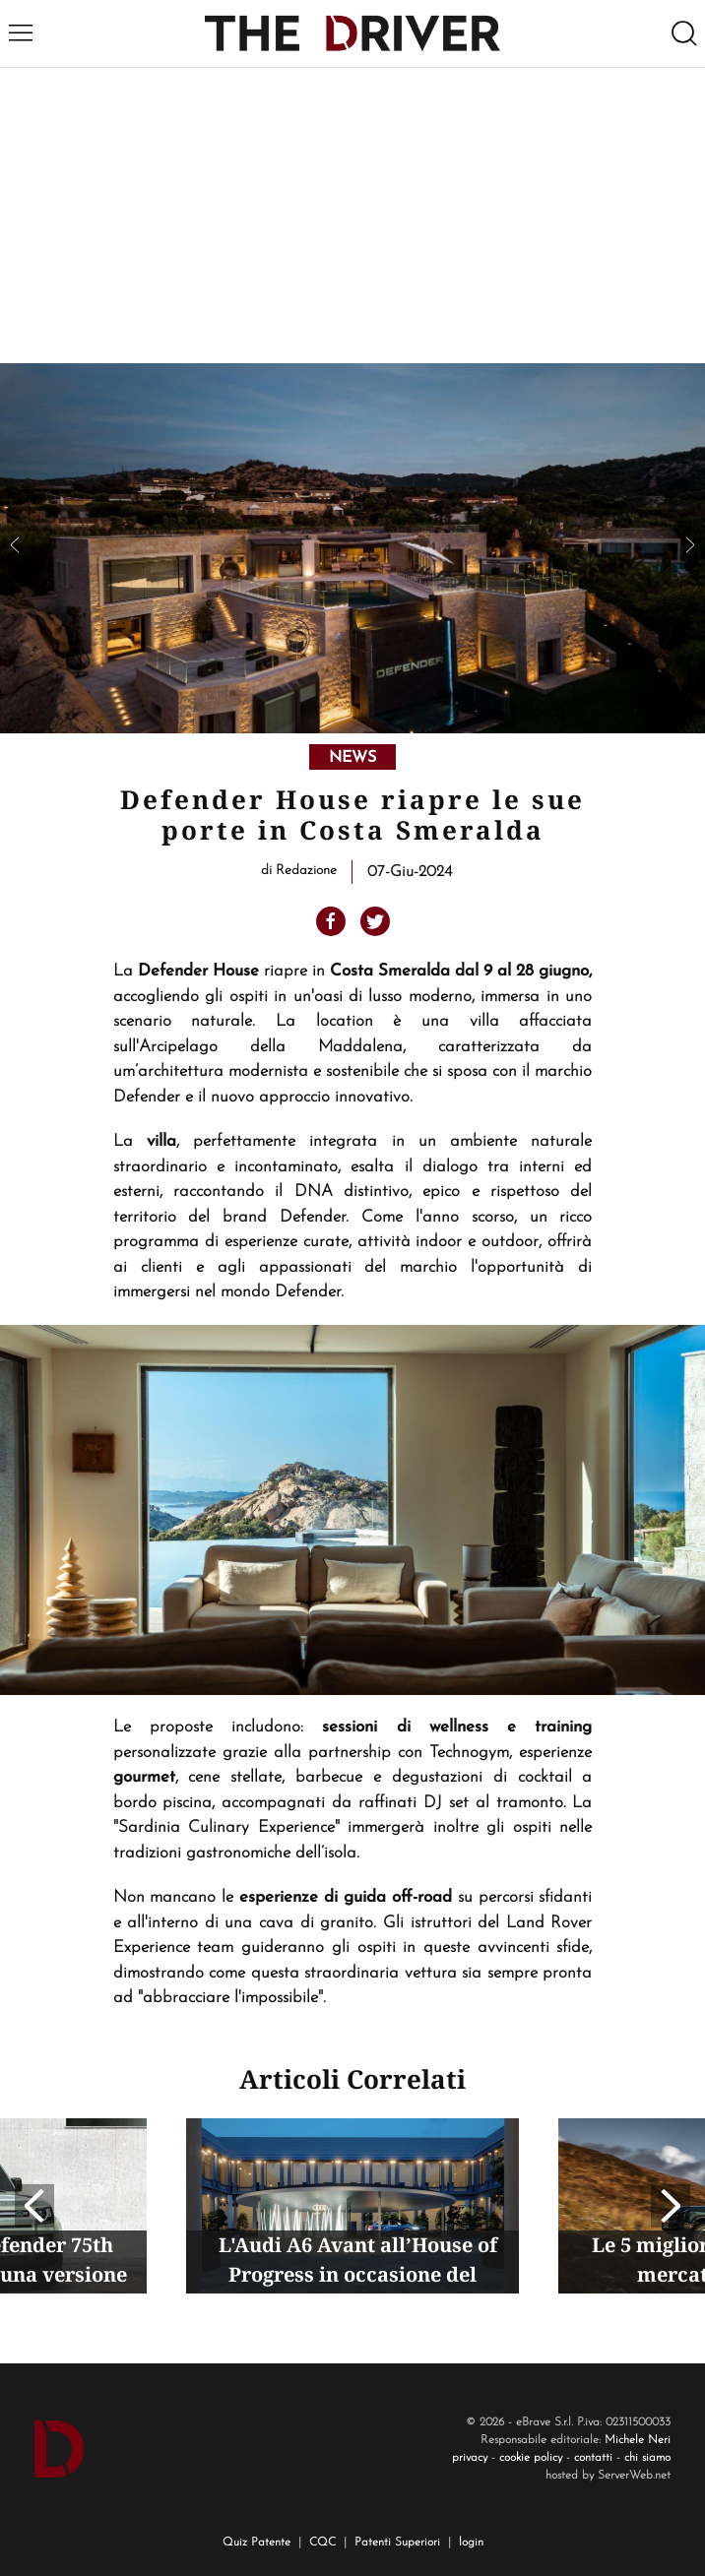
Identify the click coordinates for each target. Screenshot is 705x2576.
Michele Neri (638, 2440)
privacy (469, 2458)
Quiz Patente (256, 2542)
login (471, 2542)
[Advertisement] (352, 215)
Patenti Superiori (397, 2542)
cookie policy (530, 2458)
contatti (593, 2458)
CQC (322, 2542)
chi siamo (647, 2458)
